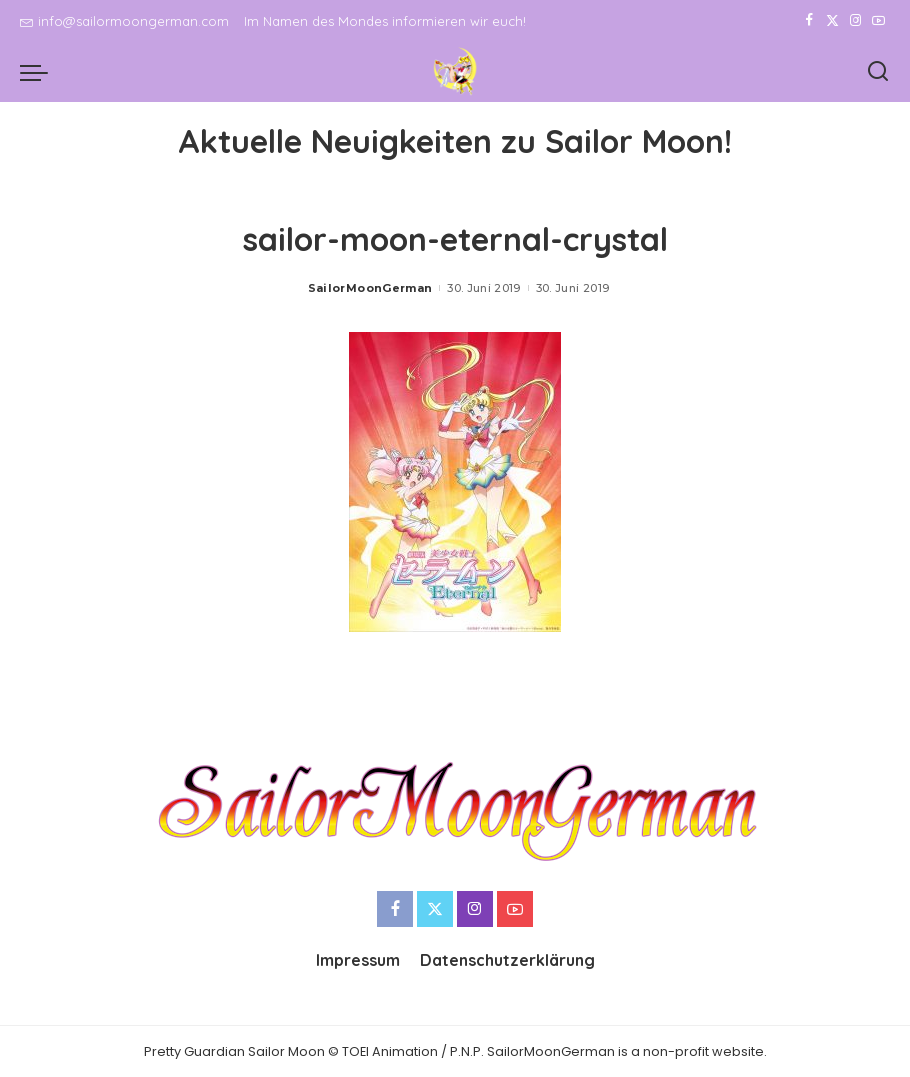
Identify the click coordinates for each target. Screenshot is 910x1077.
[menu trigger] (39, 72)
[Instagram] (855, 21)
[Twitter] (832, 21)
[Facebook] (809, 21)
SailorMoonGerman (370, 288)
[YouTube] (878, 21)
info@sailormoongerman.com (124, 21)
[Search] (878, 72)
